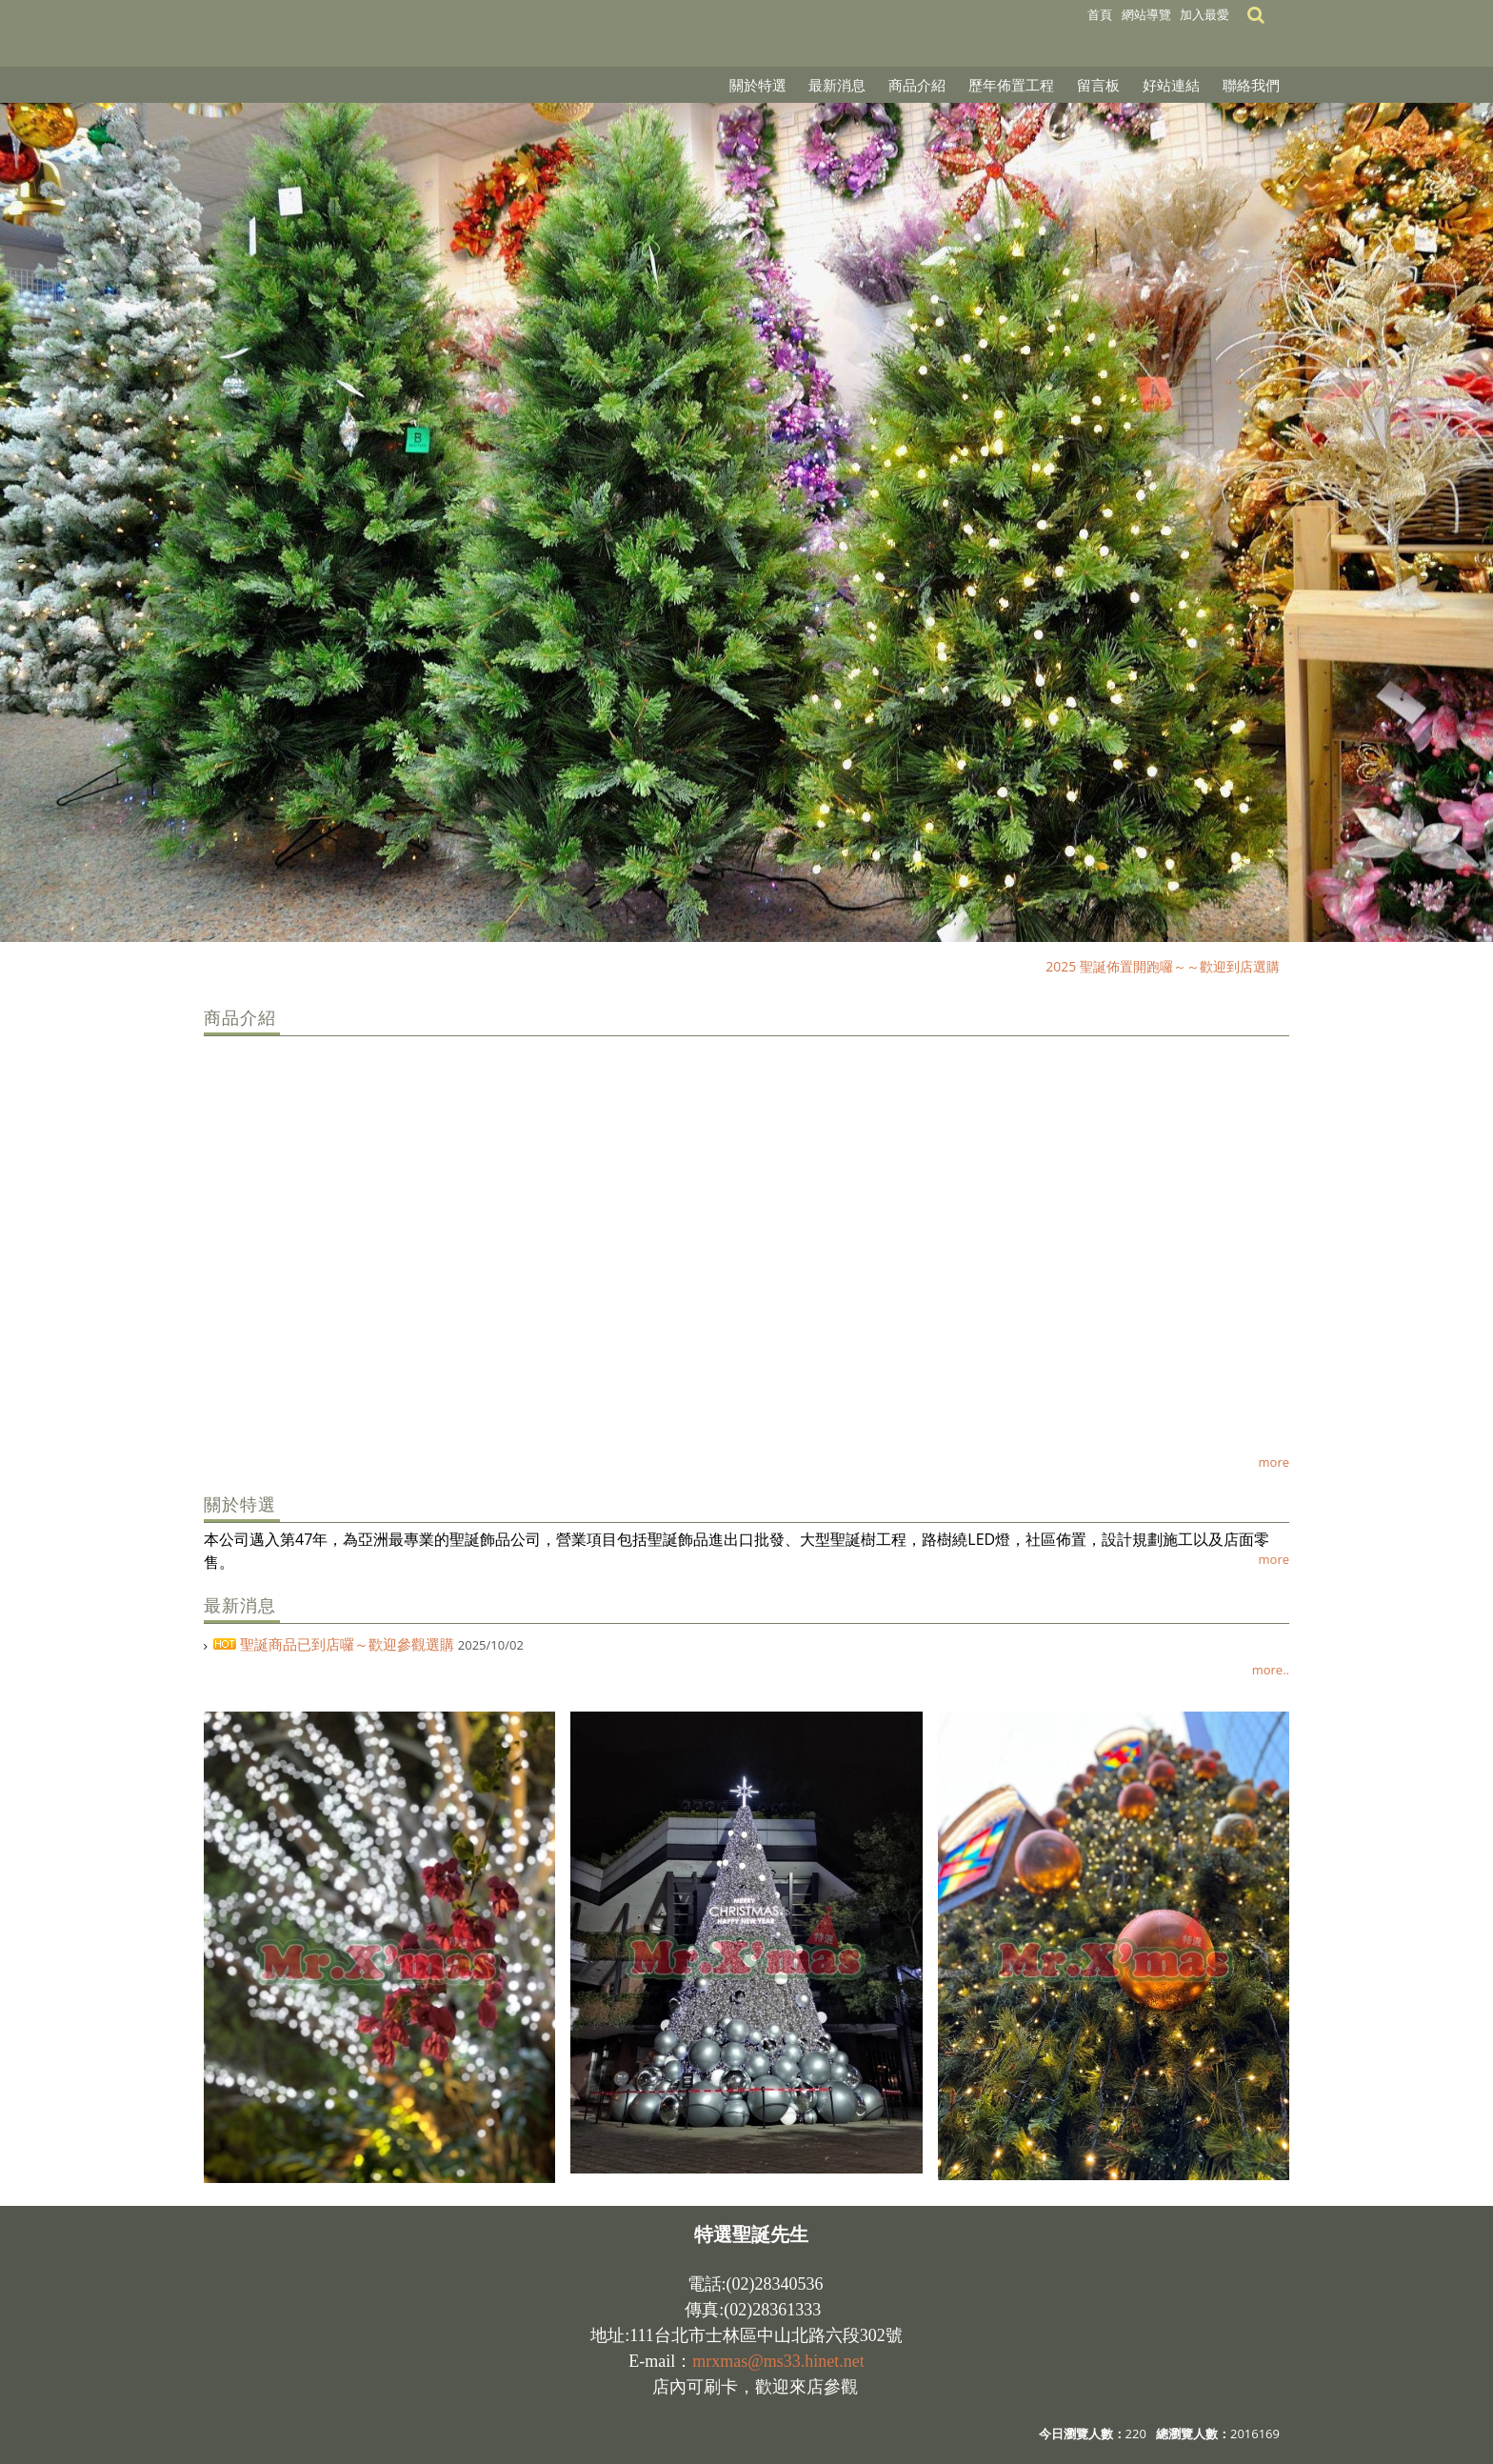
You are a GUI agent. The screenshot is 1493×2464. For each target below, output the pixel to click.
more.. (1270, 1669)
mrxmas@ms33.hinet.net (778, 2361)
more (1274, 1462)
